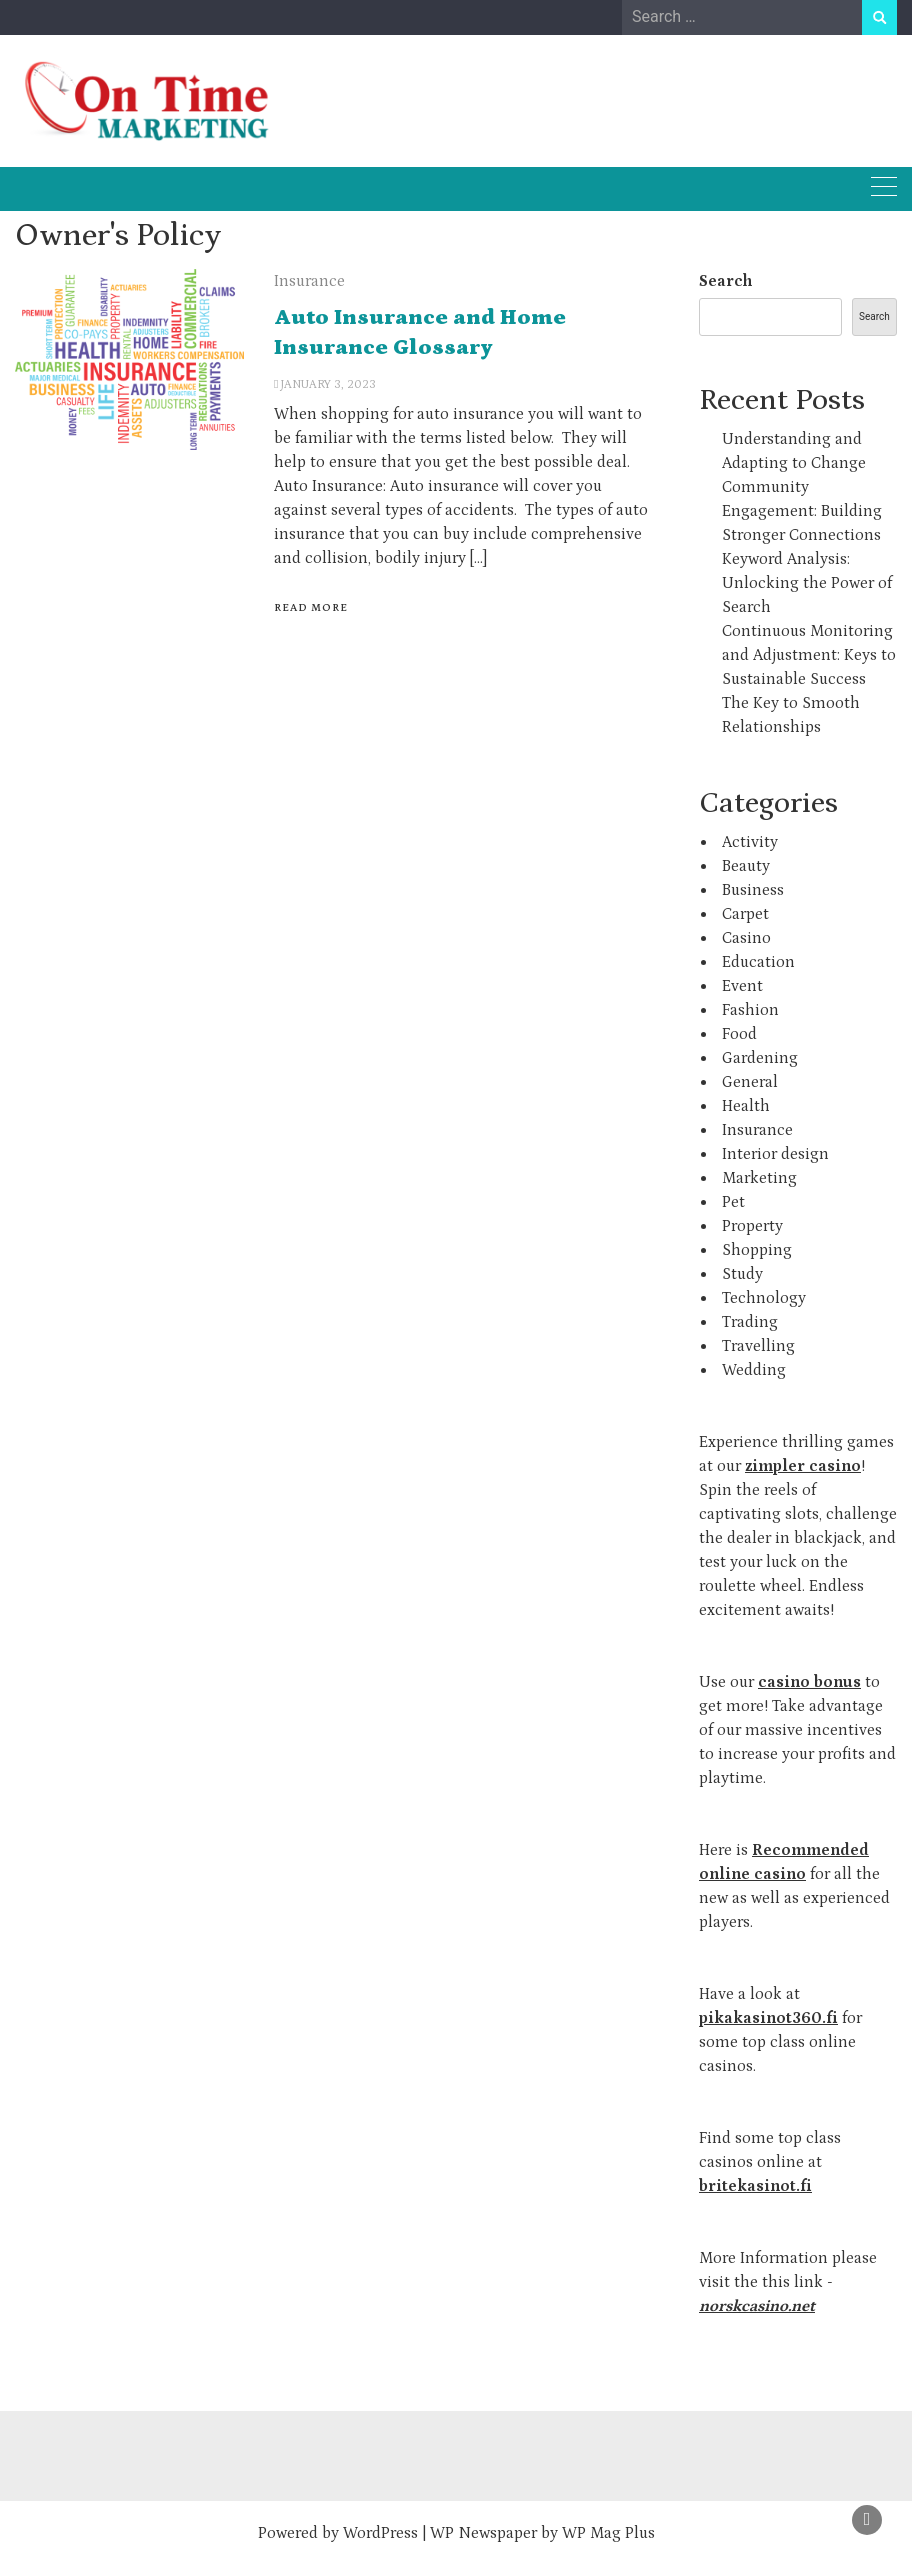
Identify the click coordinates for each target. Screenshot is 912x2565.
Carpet (745, 914)
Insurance (309, 281)
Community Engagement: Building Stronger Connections (802, 511)
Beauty (746, 866)
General (750, 1082)
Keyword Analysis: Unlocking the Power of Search (807, 583)
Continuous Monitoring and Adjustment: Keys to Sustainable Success (809, 655)
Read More (311, 608)
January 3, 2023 (328, 384)
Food (739, 1034)
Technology (764, 1298)
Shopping (757, 1250)
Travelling (758, 1346)
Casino (746, 938)
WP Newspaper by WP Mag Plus (542, 2533)
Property (752, 1226)
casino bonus (809, 1682)
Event (742, 986)
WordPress (380, 2533)
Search (725, 281)
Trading (750, 1322)
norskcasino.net (757, 2306)
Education (758, 962)
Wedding (754, 1370)
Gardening (760, 1058)
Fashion (750, 1010)
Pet (733, 1202)
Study (742, 1274)
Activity (750, 842)
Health (746, 1106)
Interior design (775, 1154)
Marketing (759, 1178)
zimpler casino (803, 1466)
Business (753, 890)
